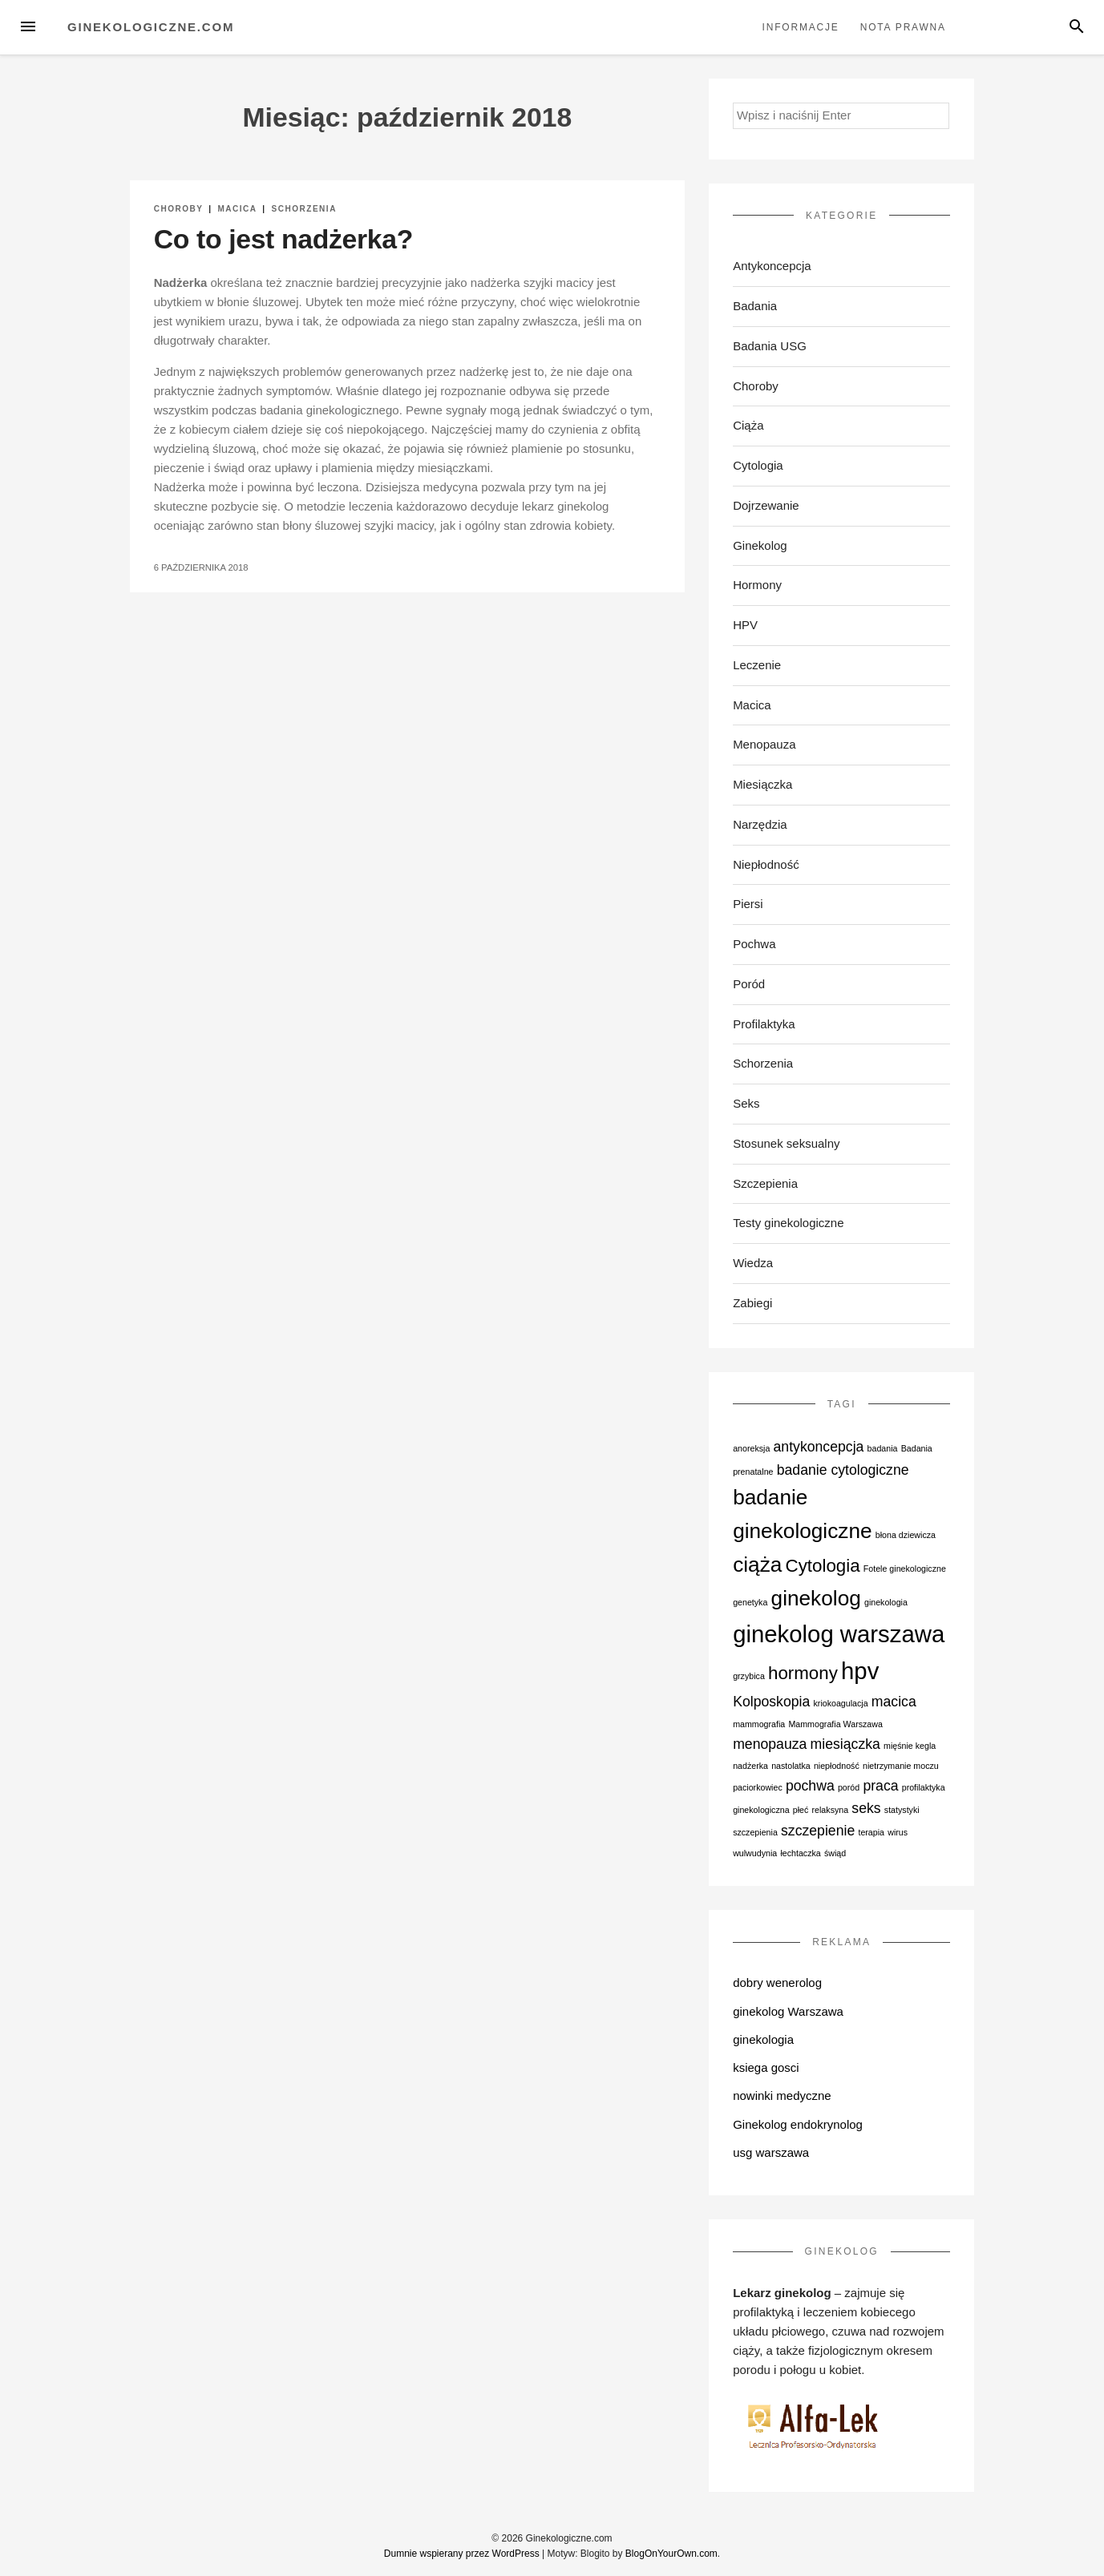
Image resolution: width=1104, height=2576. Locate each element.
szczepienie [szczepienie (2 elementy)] (818, 1831)
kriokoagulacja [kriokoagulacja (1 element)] (841, 1703)
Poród (749, 984)
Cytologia (758, 465)
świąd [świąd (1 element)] (835, 1853)
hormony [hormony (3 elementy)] (803, 1673)
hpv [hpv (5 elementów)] (860, 1670)
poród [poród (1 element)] (848, 1787)
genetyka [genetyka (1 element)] (750, 1602)
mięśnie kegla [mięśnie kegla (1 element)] (910, 1745)
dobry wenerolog (777, 1982)
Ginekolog (760, 545)
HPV (745, 625)
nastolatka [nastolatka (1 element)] (791, 1765)
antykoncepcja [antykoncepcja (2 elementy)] (819, 1447)
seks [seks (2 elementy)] (865, 1808)
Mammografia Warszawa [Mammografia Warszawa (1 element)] (835, 1724)
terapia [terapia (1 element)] (871, 1832)
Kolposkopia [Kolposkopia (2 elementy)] (771, 1702)
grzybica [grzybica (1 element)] (749, 1676)
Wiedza (753, 1263)
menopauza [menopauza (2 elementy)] (770, 1744)
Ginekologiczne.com (150, 27)
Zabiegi (752, 1303)
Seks (746, 1103)
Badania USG (770, 346)
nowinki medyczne (782, 2095)
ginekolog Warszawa (788, 2011)
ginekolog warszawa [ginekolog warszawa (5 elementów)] (838, 1634)
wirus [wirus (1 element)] (898, 1832)
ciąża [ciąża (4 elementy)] (757, 1564)
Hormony (757, 585)
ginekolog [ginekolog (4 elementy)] (816, 1598)
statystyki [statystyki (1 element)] (902, 1810)
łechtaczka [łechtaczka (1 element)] (800, 1853)
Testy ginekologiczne (788, 1222)
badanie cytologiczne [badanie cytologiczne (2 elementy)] (843, 1470)
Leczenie (757, 665)
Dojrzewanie (766, 505)
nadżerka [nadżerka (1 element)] (750, 1765)
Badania (755, 306)
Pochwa (754, 944)
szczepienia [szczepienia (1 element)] (755, 1832)
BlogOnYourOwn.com (671, 2553)
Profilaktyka (764, 1024)
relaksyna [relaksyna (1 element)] (830, 1810)
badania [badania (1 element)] (882, 1448)
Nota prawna (903, 27)
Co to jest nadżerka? (283, 239)
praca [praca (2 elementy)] (880, 1786)
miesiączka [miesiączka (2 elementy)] (845, 1744)
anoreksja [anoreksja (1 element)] (751, 1448)
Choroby (179, 208)
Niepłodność (766, 864)
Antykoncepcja (772, 266)
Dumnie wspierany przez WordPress (462, 2553)
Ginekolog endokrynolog (798, 2124)
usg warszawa (771, 2152)
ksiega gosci (766, 2067)
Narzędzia (760, 824)
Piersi (748, 903)
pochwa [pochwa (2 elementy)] (810, 1786)
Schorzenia (303, 208)
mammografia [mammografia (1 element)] (759, 1724)
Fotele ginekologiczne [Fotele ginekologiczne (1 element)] (904, 1568)
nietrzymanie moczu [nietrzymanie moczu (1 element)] (901, 1765)
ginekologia (763, 2039)
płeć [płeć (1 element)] (801, 1810)
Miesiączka (762, 784)
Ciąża (748, 425)
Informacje (800, 27)
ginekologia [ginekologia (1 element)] (886, 1602)
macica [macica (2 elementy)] (893, 1702)
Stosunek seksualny (786, 1143)
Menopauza (764, 744)
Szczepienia (765, 1183)
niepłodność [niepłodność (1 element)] (836, 1765)
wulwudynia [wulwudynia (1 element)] (755, 1853)
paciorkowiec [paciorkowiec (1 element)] (758, 1787)
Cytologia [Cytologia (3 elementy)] (823, 1566)
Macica (237, 208)
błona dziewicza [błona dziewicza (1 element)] (906, 1535)
